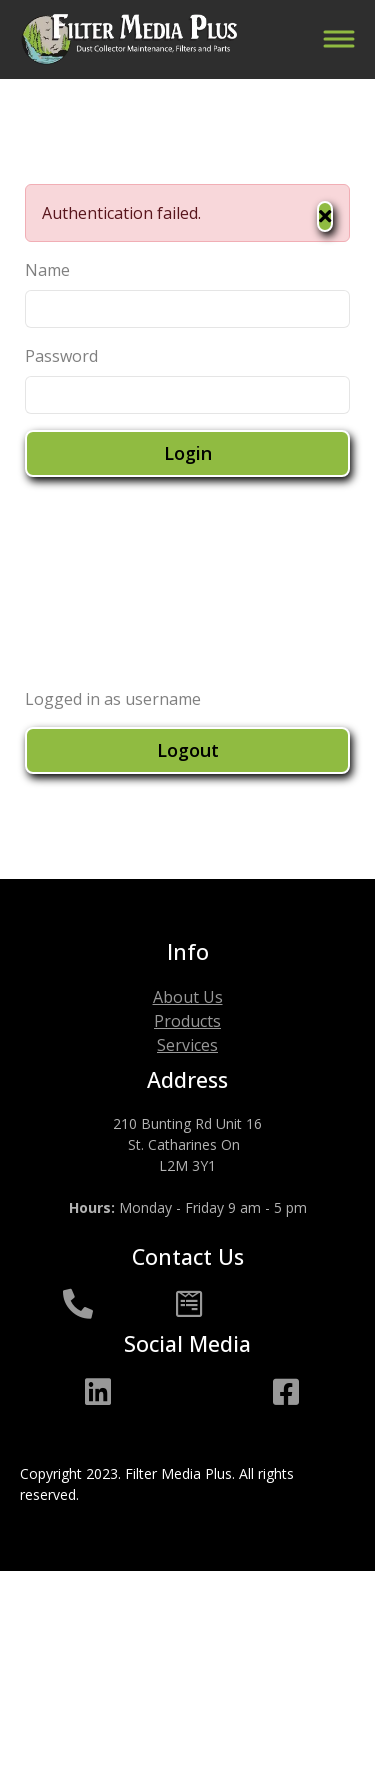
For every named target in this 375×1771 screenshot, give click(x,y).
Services (187, 1045)
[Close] (325, 216)
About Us (188, 997)
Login (188, 453)
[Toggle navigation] (338, 39)
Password (61, 356)
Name (47, 270)
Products (187, 1021)
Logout (188, 750)
